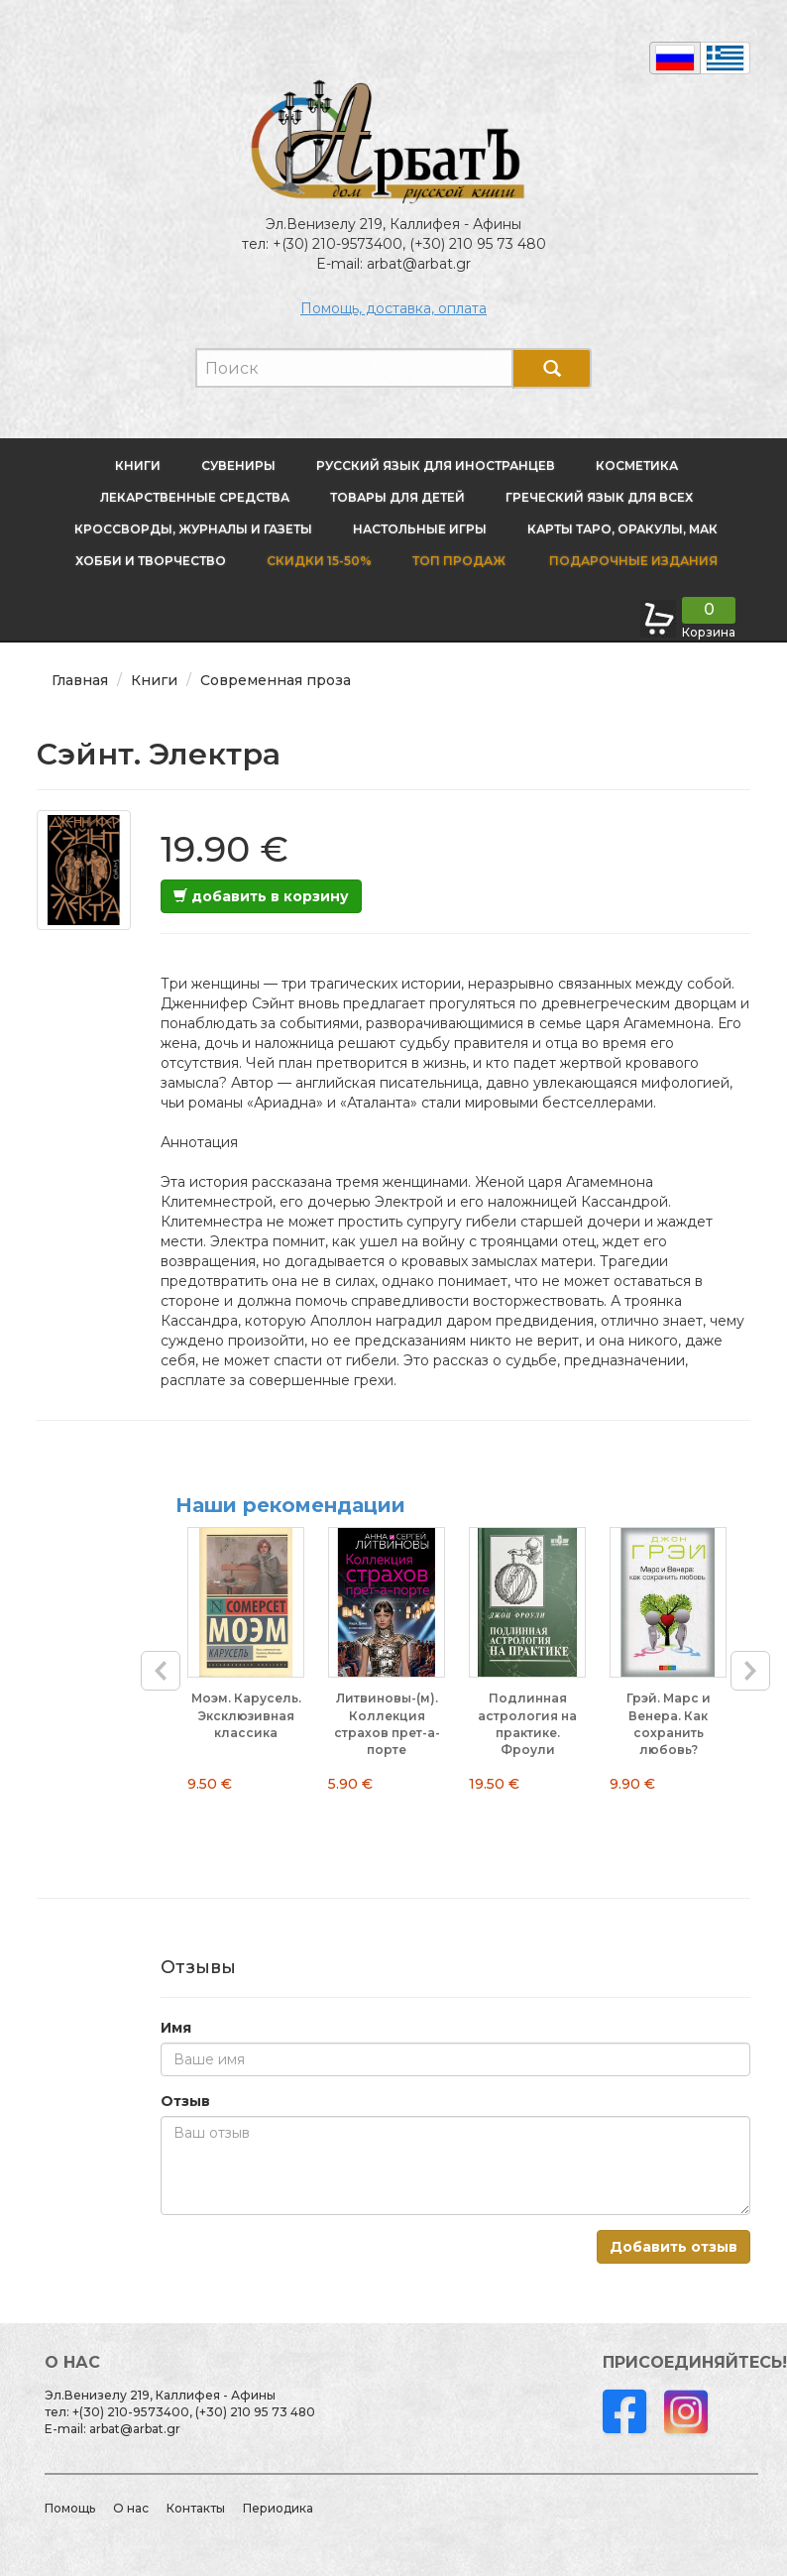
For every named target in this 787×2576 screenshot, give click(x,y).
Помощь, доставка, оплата (393, 308)
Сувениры (238, 465)
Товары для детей (397, 497)
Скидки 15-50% (319, 560)
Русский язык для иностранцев (435, 465)
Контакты (196, 2508)
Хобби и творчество (150, 560)
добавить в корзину (261, 896)
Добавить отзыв (673, 2247)
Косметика (637, 465)
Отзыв (185, 2101)
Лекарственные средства (194, 497)
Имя (176, 2028)
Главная (80, 680)
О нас (131, 2508)
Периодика (278, 2508)
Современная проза (275, 680)
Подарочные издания (632, 560)
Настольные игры (420, 529)
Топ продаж (459, 560)
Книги (138, 465)
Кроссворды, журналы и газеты (193, 529)
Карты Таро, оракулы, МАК (622, 529)
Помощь (70, 2508)
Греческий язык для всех (599, 497)
